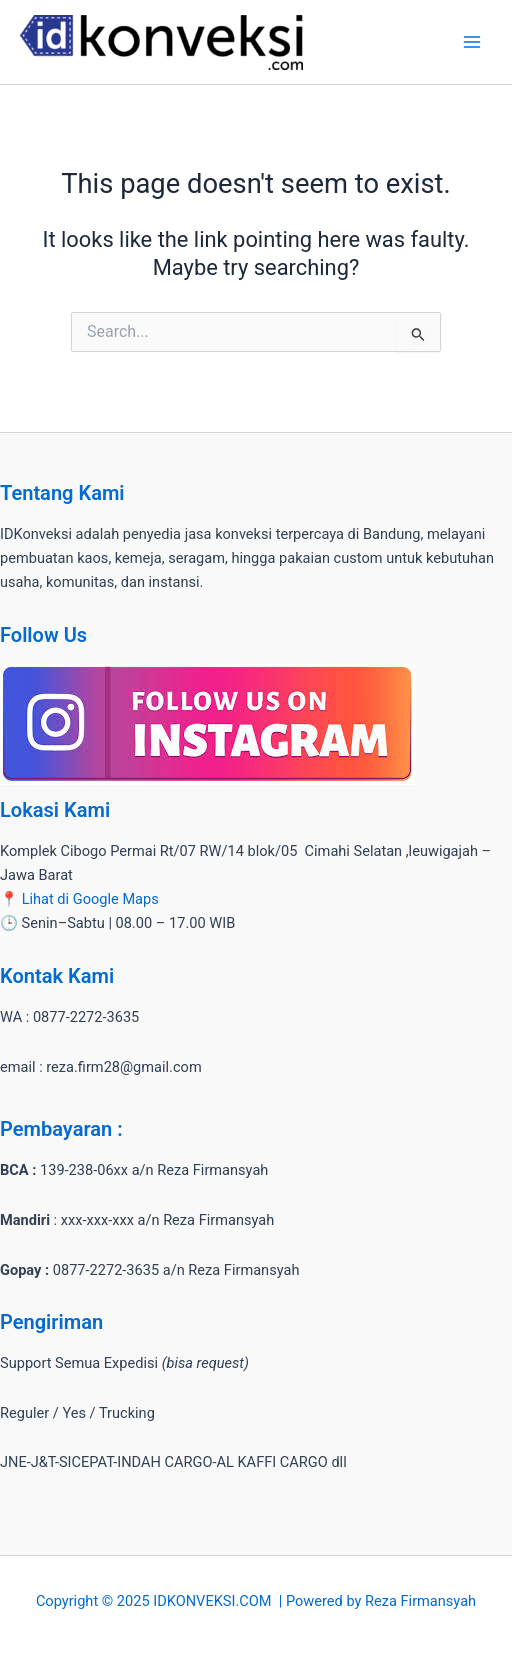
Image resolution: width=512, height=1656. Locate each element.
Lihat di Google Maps (90, 899)
